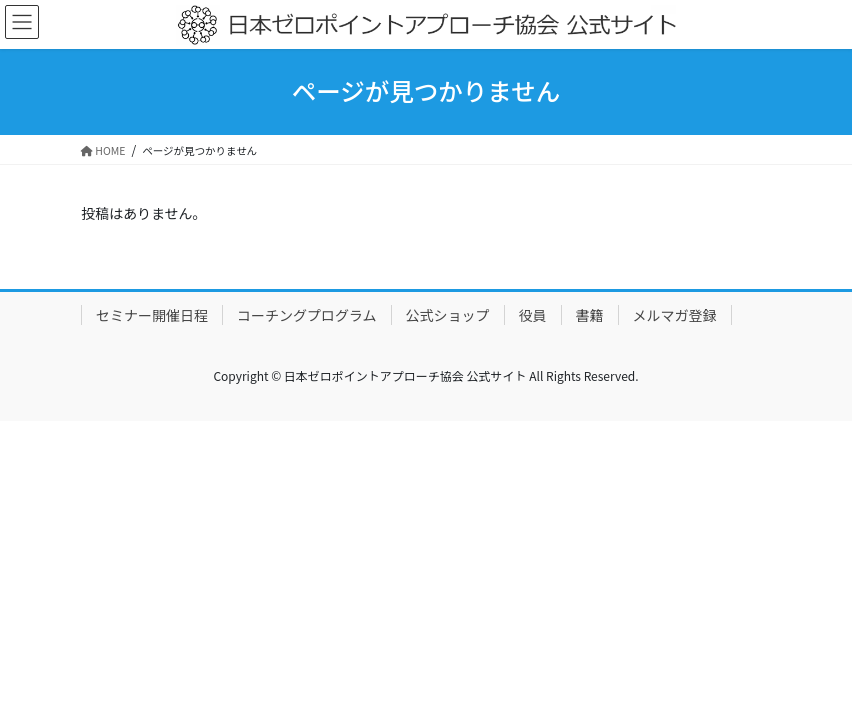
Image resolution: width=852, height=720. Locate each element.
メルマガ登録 (675, 315)
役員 (533, 315)
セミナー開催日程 (152, 315)
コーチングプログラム (307, 315)
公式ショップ (448, 315)
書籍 (590, 315)
